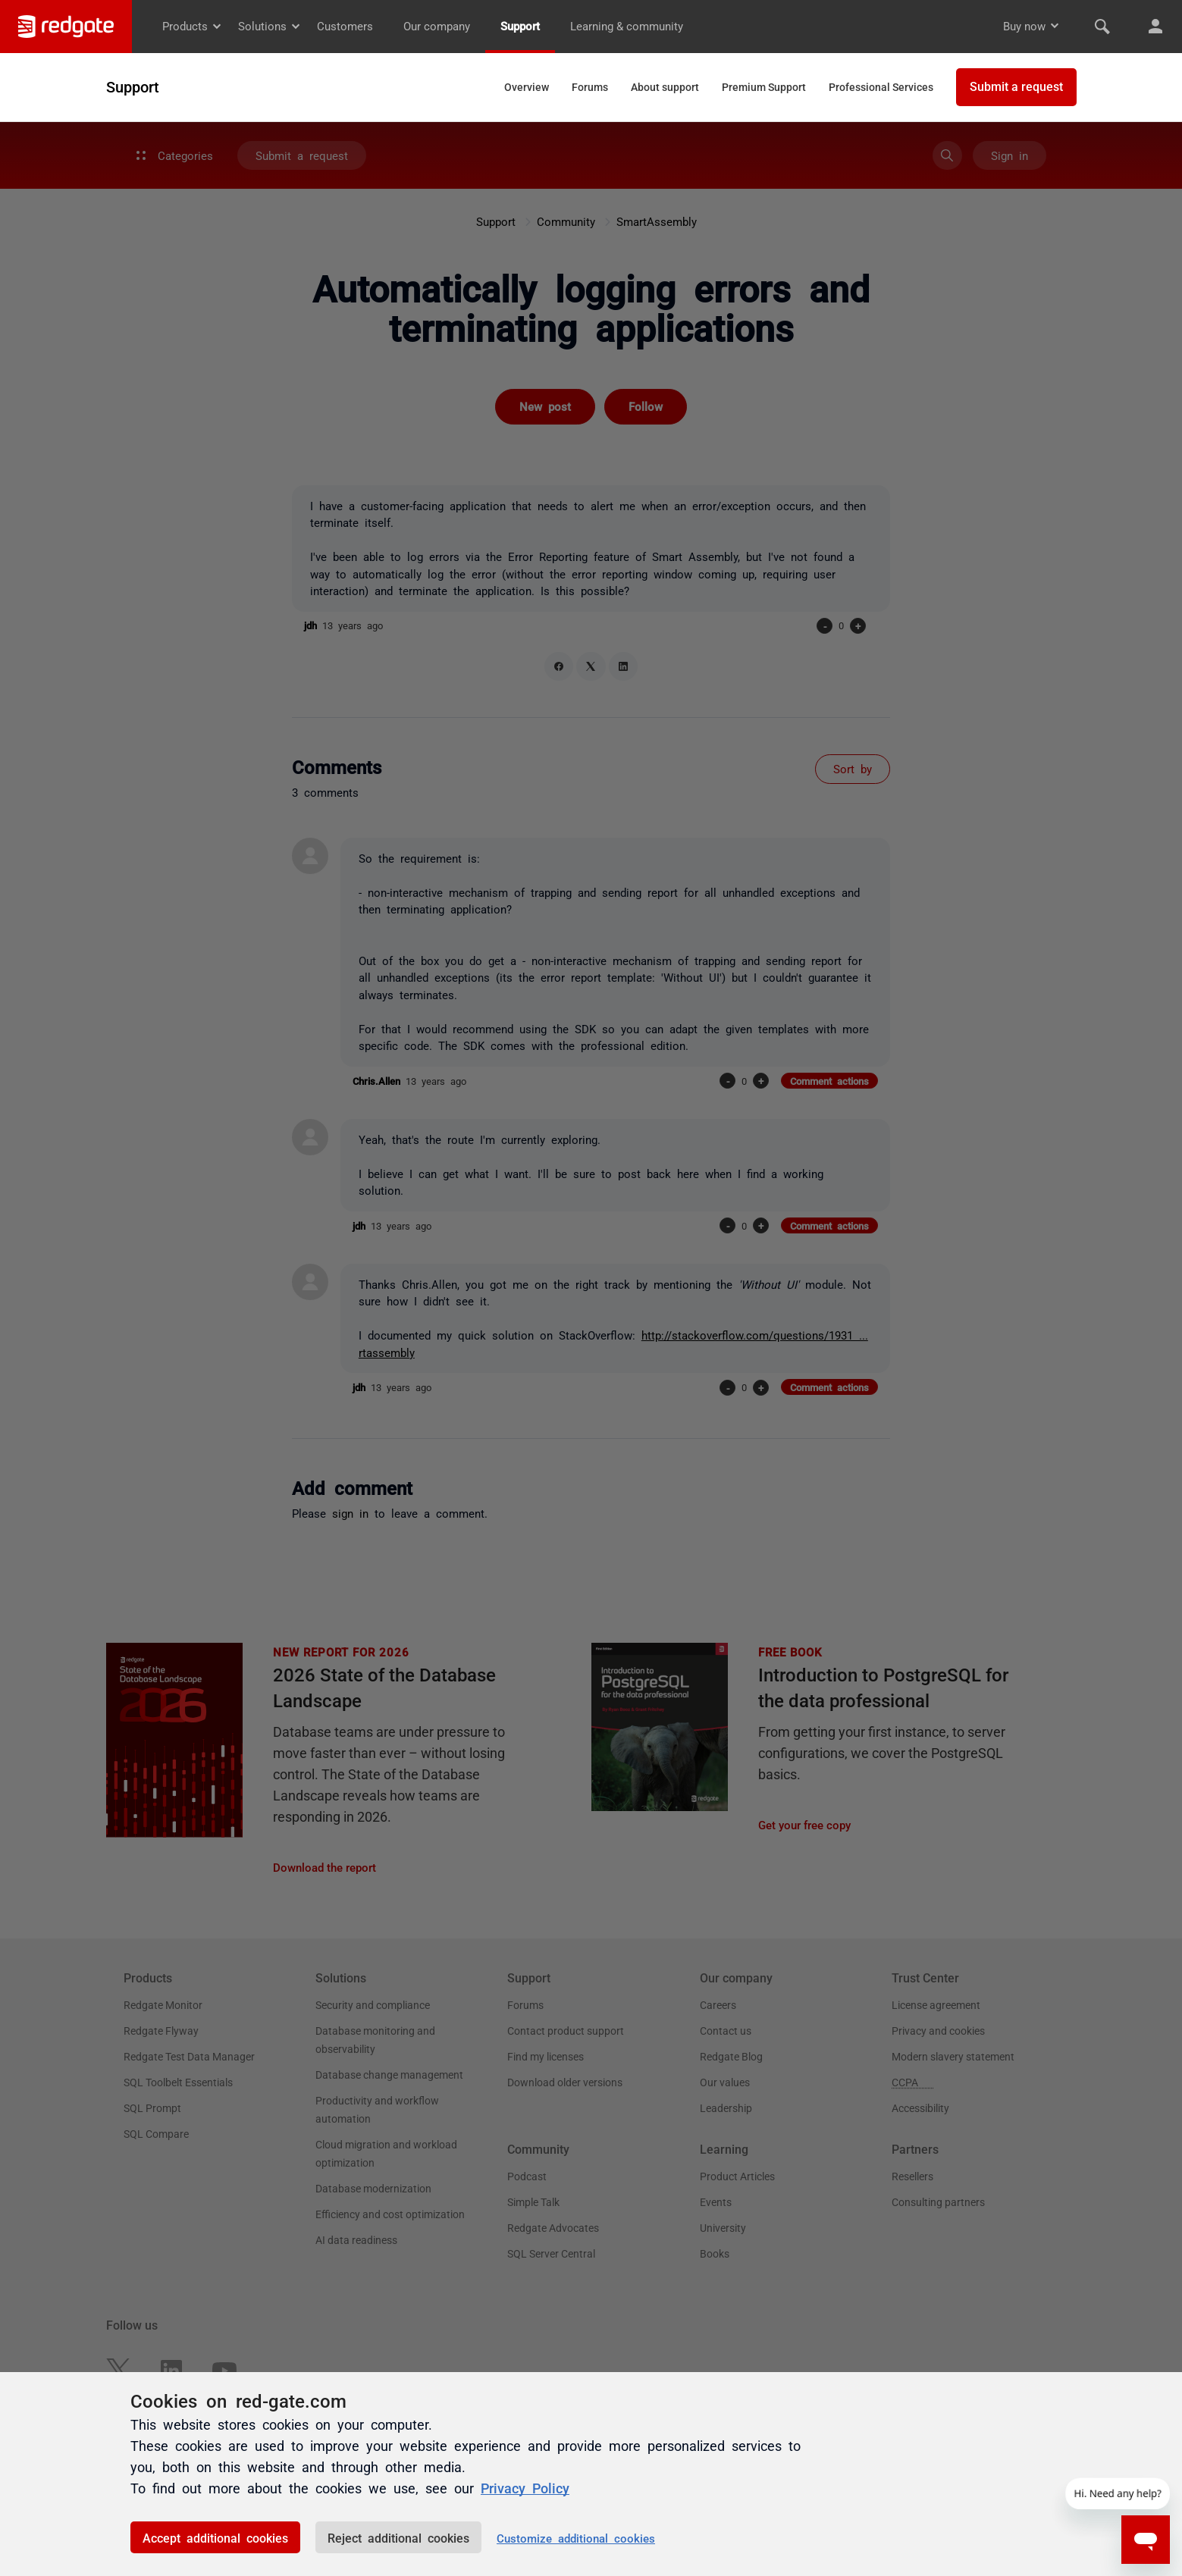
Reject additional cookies (398, 2537)
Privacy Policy (525, 2487)
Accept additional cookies (215, 2537)
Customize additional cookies (576, 2537)
